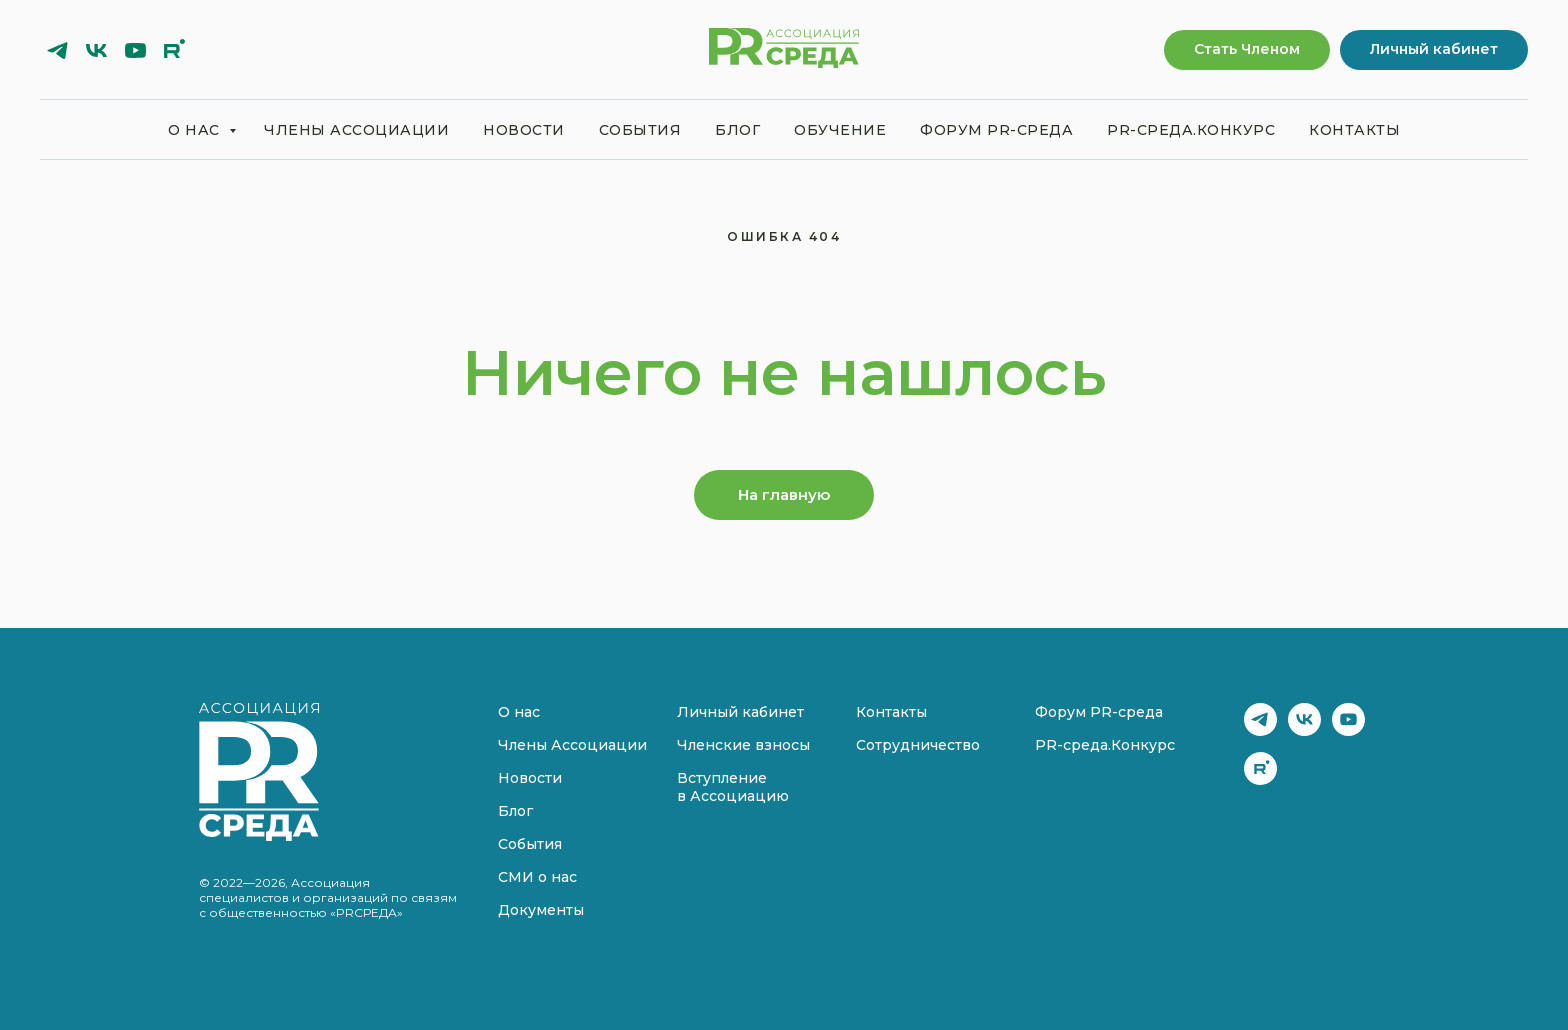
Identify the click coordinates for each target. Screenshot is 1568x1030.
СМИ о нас (537, 877)
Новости (524, 130)
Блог (737, 130)
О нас (196, 130)
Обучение (840, 130)
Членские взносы (743, 745)
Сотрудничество (918, 745)
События (640, 130)
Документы (541, 910)
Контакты (1354, 130)
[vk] (96, 50)
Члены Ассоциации (356, 130)
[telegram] (57, 50)
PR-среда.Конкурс (1191, 130)
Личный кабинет (740, 712)
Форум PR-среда (996, 130)
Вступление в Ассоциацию (733, 787)
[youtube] (135, 50)
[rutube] (174, 50)
